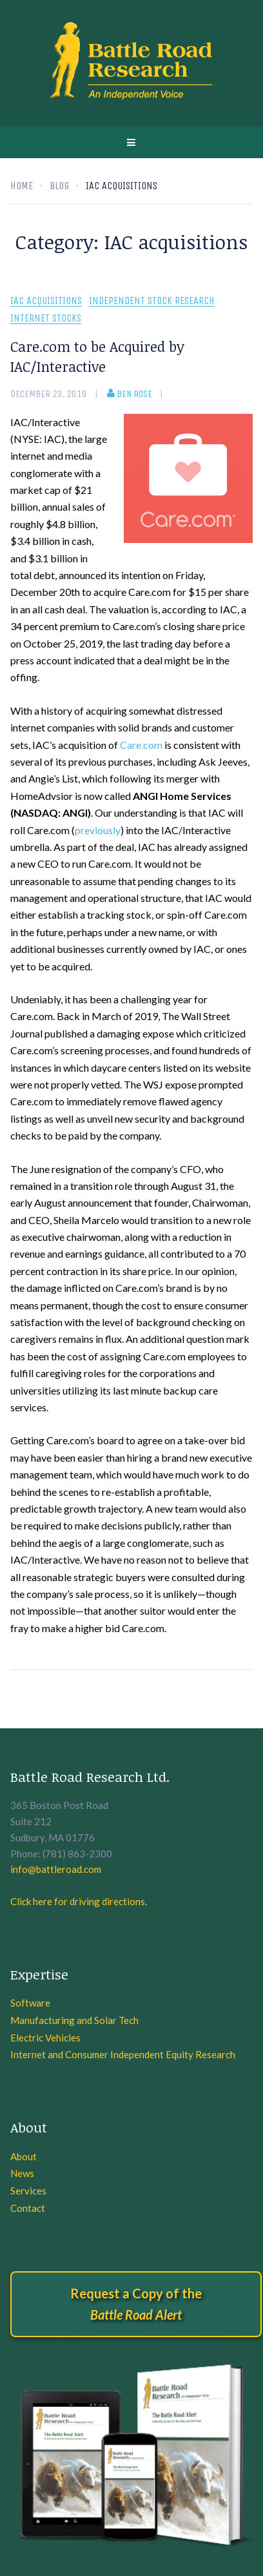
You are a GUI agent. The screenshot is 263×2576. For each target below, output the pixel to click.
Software (30, 2003)
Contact (27, 2208)
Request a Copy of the (136, 2303)
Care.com (141, 745)
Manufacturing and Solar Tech (74, 2020)
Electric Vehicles (45, 2037)
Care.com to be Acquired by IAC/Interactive (97, 356)
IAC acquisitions (46, 301)
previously (98, 830)
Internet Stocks (45, 318)
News (22, 2173)
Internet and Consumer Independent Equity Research (122, 2054)
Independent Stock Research (152, 301)
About (23, 2156)
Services (28, 2190)
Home (21, 185)
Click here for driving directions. (78, 1901)
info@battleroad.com (55, 1869)
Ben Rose (129, 394)
